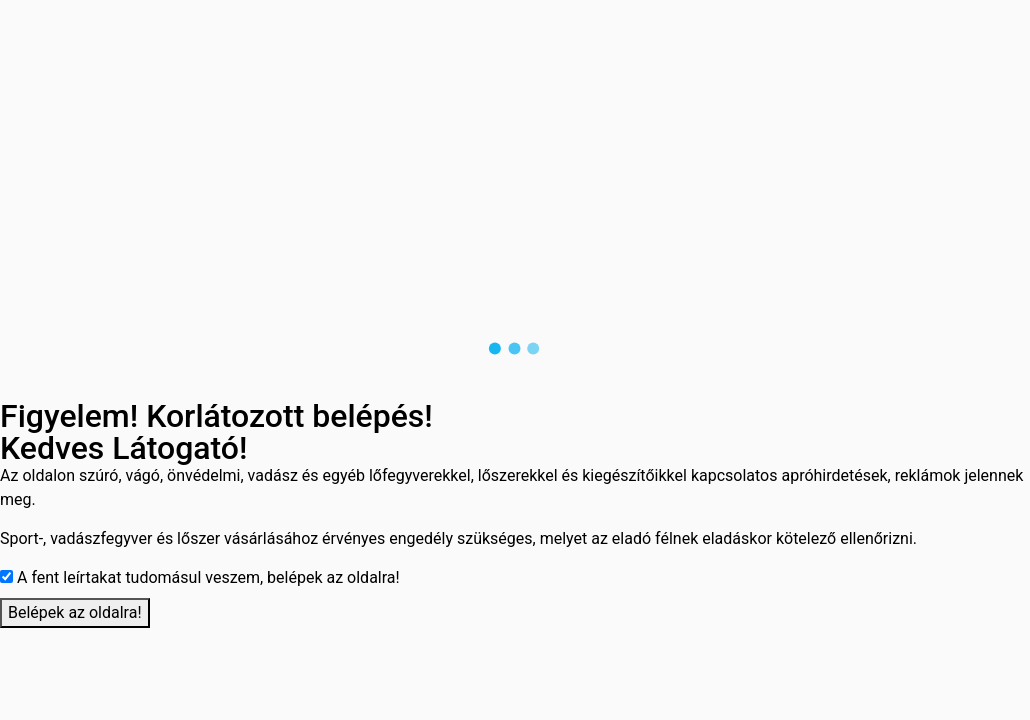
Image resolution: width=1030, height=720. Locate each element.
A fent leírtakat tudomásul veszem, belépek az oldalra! (208, 577)
